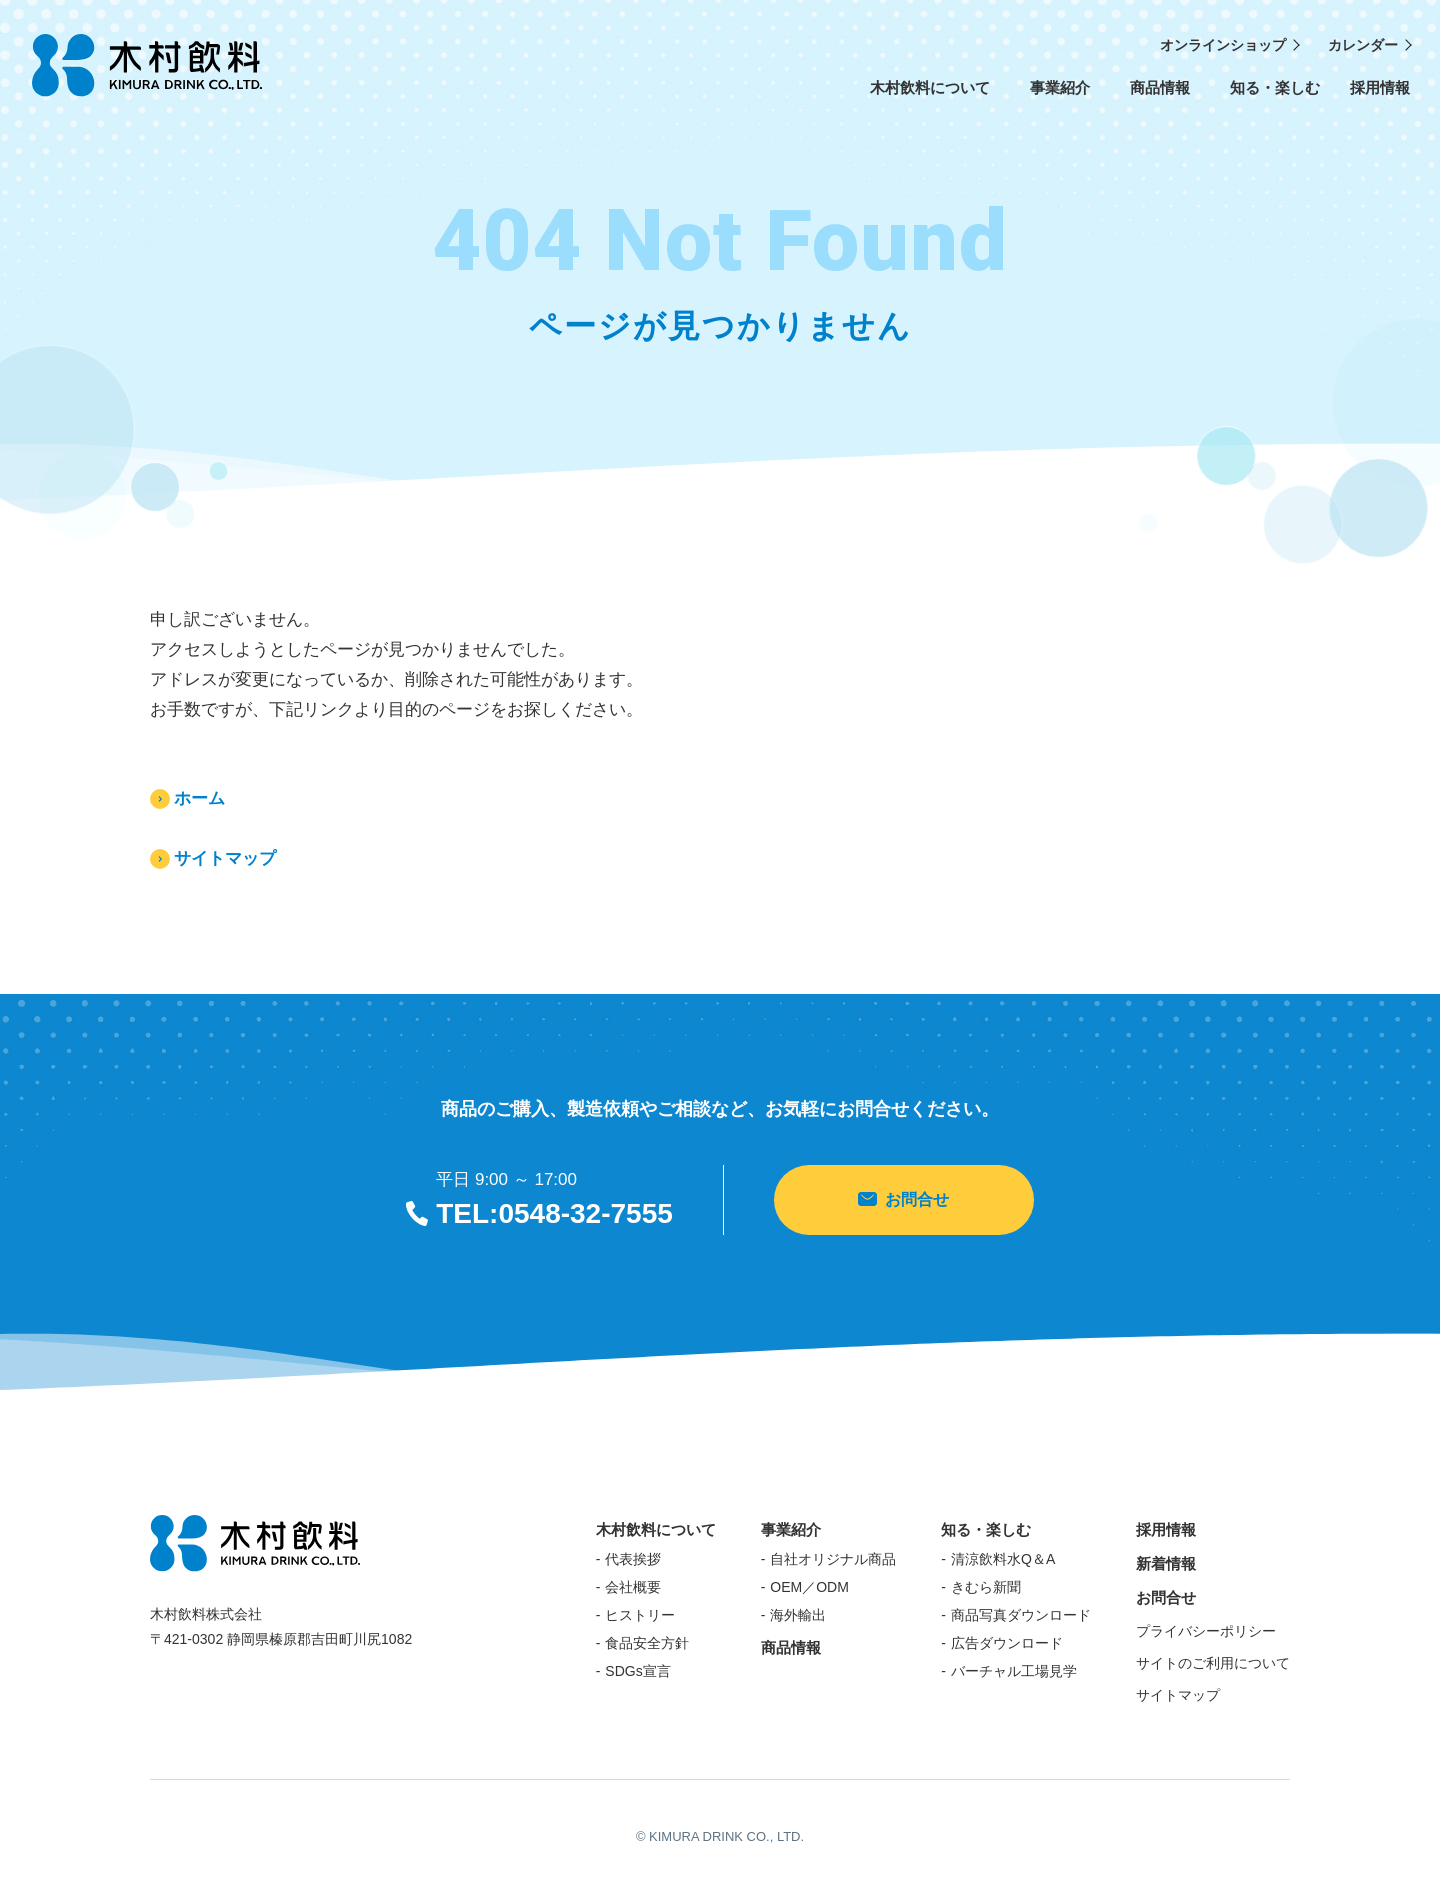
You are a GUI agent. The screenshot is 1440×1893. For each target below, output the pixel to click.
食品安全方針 (647, 1643)
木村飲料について (930, 96)
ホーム (199, 798)
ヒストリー (640, 1615)
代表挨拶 (633, 1559)
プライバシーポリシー (1206, 1631)
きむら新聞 (986, 1587)
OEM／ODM (809, 1587)
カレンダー (1363, 45)
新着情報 (1166, 1563)
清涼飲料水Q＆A (1003, 1559)
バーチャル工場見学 (1014, 1671)
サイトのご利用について (1213, 1663)
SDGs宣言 (637, 1671)
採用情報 (1380, 87)
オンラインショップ (1223, 45)
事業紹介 (1060, 96)
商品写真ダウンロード (1021, 1615)
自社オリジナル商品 (833, 1559)
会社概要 (633, 1587)
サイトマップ (225, 858)
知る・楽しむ (1275, 96)
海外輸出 (798, 1615)
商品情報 (1160, 96)
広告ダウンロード (1007, 1643)
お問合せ (903, 1199)
